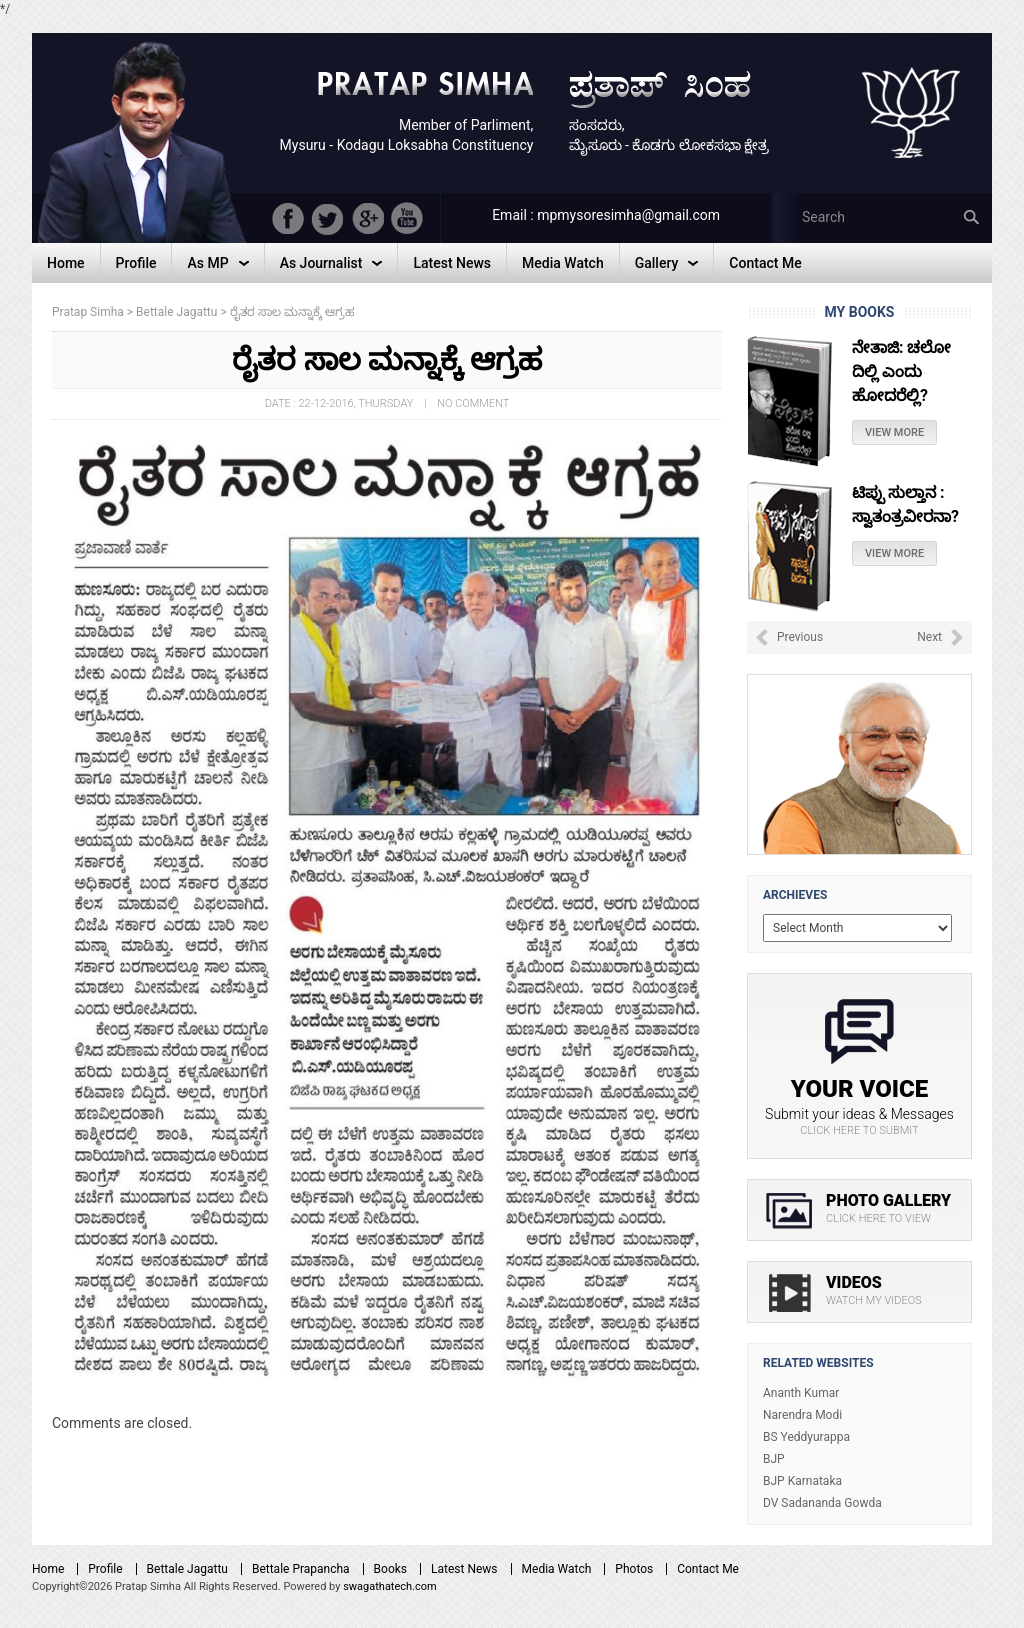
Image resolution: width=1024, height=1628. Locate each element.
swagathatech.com (390, 1586)
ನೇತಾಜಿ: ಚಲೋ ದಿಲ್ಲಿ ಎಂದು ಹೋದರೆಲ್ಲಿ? (901, 371)
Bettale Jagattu (187, 1569)
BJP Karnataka (802, 1481)
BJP (774, 1459)
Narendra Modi (802, 1415)
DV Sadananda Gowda (822, 1503)
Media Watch (557, 1569)
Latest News (464, 1569)
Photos (634, 1569)
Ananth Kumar (801, 1393)
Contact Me (708, 1569)
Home (48, 1569)
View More (894, 432)
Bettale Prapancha (301, 1569)
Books (390, 1569)
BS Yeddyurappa (806, 1437)
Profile (105, 1569)
